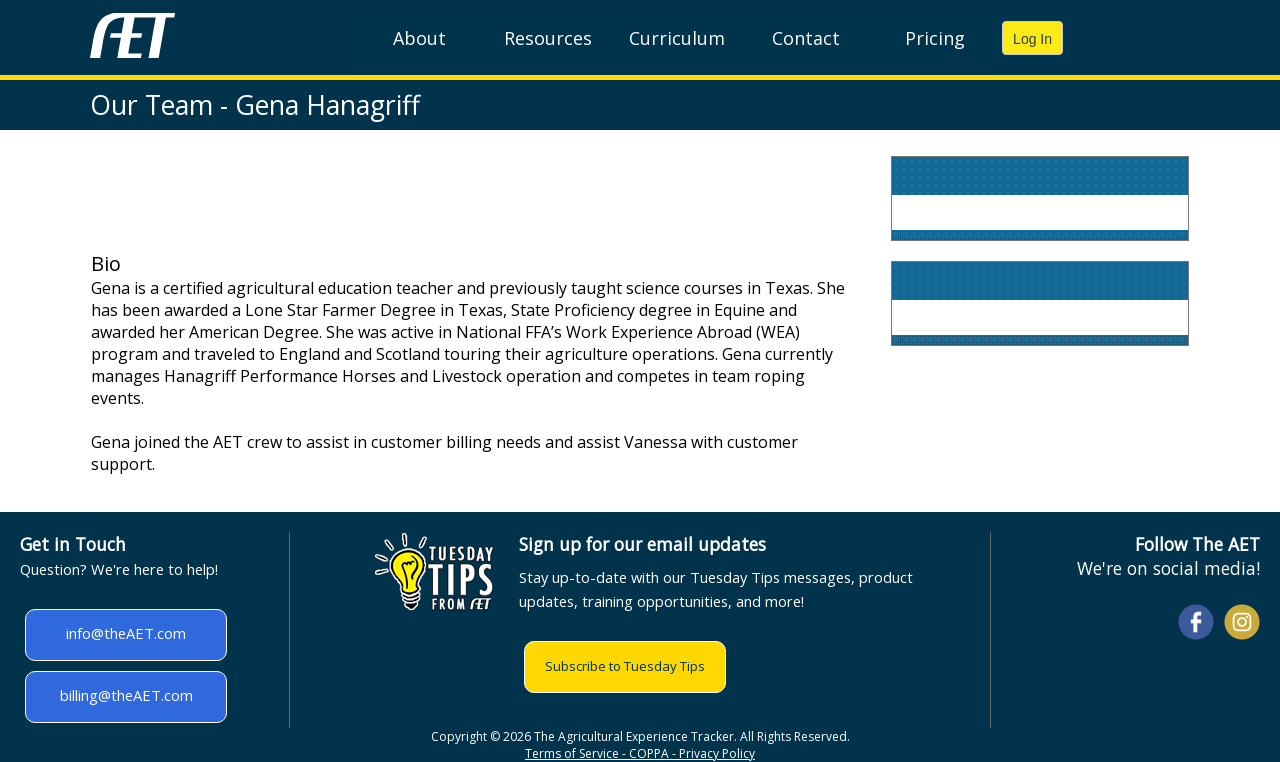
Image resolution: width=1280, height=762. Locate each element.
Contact (806, 38)
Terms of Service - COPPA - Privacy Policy (640, 753)
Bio (106, 263)
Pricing (935, 38)
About (419, 38)
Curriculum (677, 38)
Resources (548, 38)
